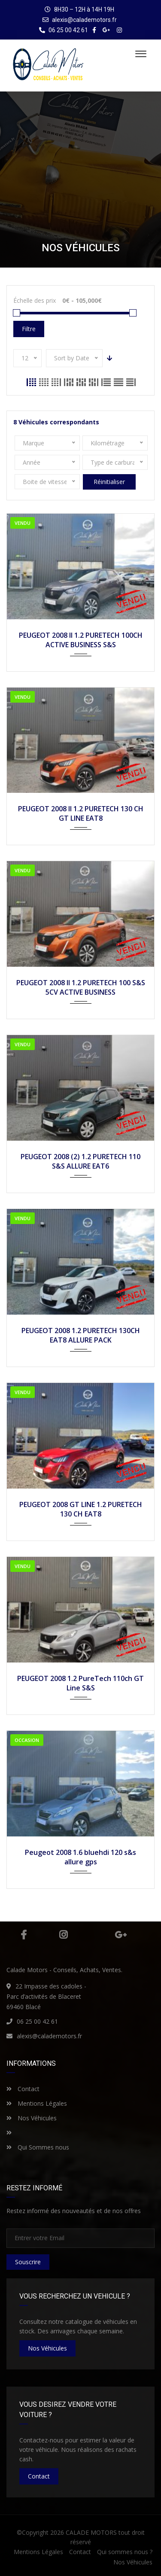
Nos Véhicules (31, 2118)
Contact (22, 2089)
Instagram (63, 1935)
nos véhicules (47, 2348)
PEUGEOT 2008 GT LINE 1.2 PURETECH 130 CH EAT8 (80, 1509)
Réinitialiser (109, 482)
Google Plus (121, 1935)
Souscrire (28, 2262)
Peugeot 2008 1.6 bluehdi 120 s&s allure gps (80, 1857)
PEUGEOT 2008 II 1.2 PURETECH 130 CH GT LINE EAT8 (80, 813)
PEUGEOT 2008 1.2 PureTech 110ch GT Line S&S (80, 1683)
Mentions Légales (36, 2103)
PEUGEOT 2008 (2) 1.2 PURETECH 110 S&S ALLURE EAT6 (80, 1161)
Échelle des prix (34, 300)
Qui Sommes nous (37, 2147)
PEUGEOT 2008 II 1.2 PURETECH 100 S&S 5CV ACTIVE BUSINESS (80, 987)
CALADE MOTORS (91, 2532)
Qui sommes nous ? (124, 2552)
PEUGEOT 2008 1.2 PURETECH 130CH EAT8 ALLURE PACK (80, 1335)
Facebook (24, 1935)
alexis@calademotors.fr (84, 19)
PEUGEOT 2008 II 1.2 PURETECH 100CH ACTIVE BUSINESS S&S (81, 639)
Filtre (29, 329)
